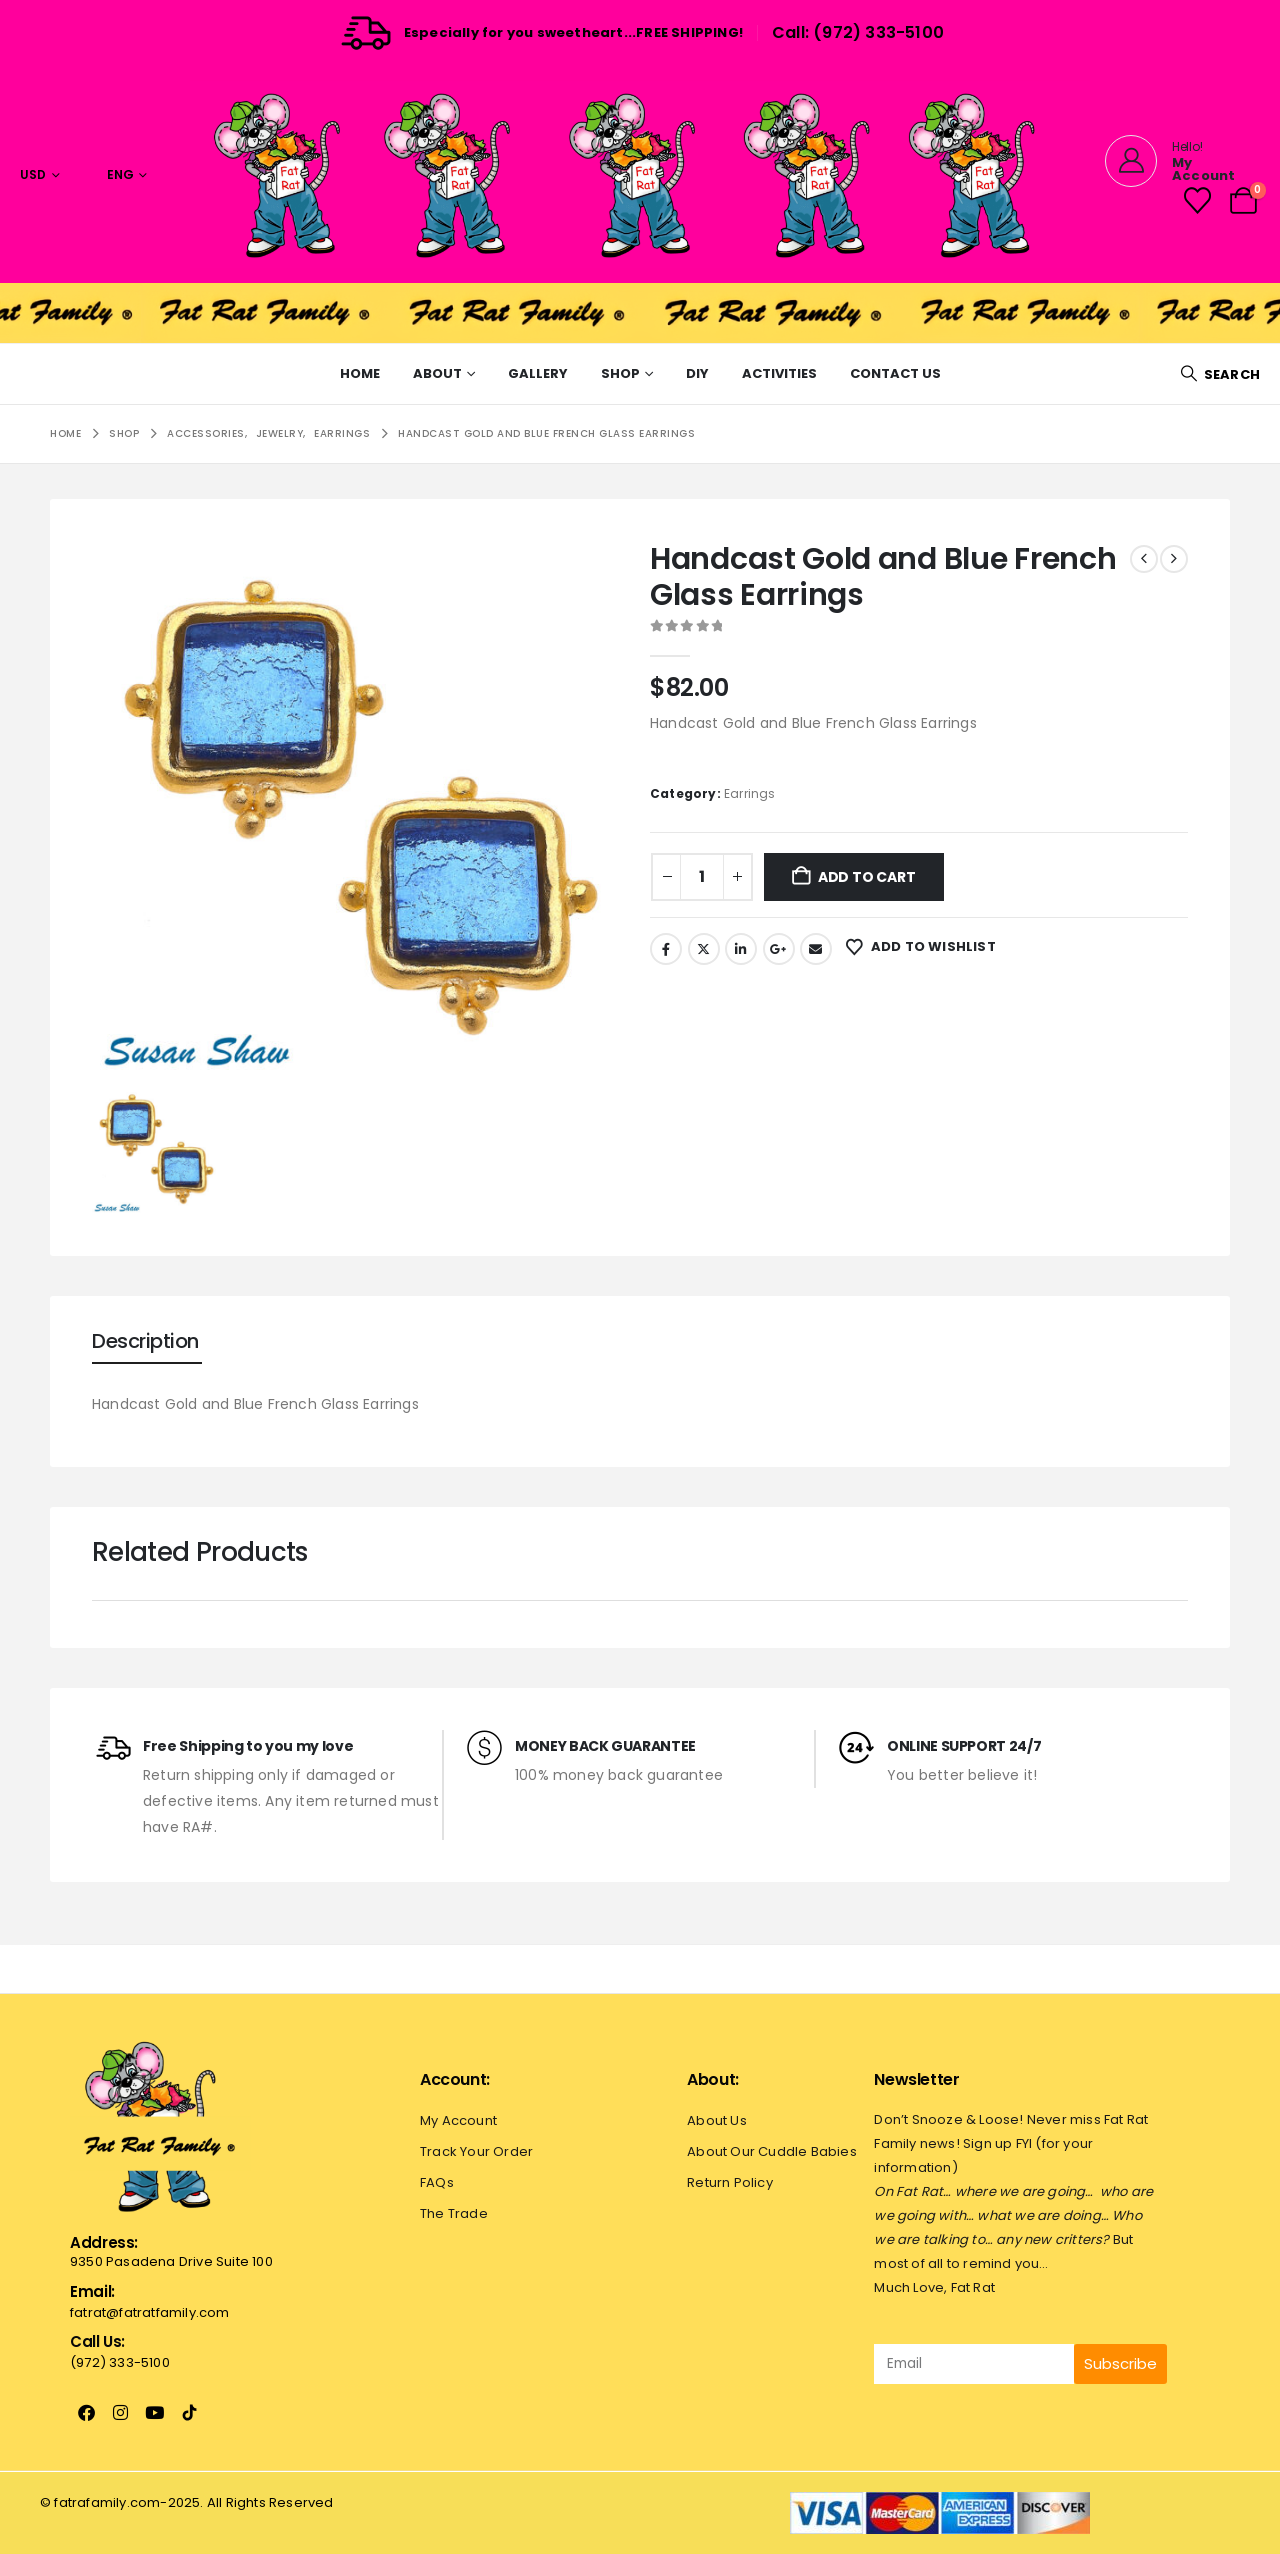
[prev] (1144, 559)
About (437, 373)
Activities (779, 373)
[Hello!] (1178, 161)
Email (816, 949)
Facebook (666, 949)
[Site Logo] (640, 174)
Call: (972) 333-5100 (858, 32)
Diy (697, 373)
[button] (1220, 374)
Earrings (750, 793)
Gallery (538, 373)
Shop (620, 373)
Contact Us (895, 373)
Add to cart (867, 877)
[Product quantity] (702, 877)
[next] (1174, 559)
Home (360, 373)
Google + (779, 949)
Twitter (704, 949)
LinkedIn (741, 949)
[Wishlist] (1197, 200)
